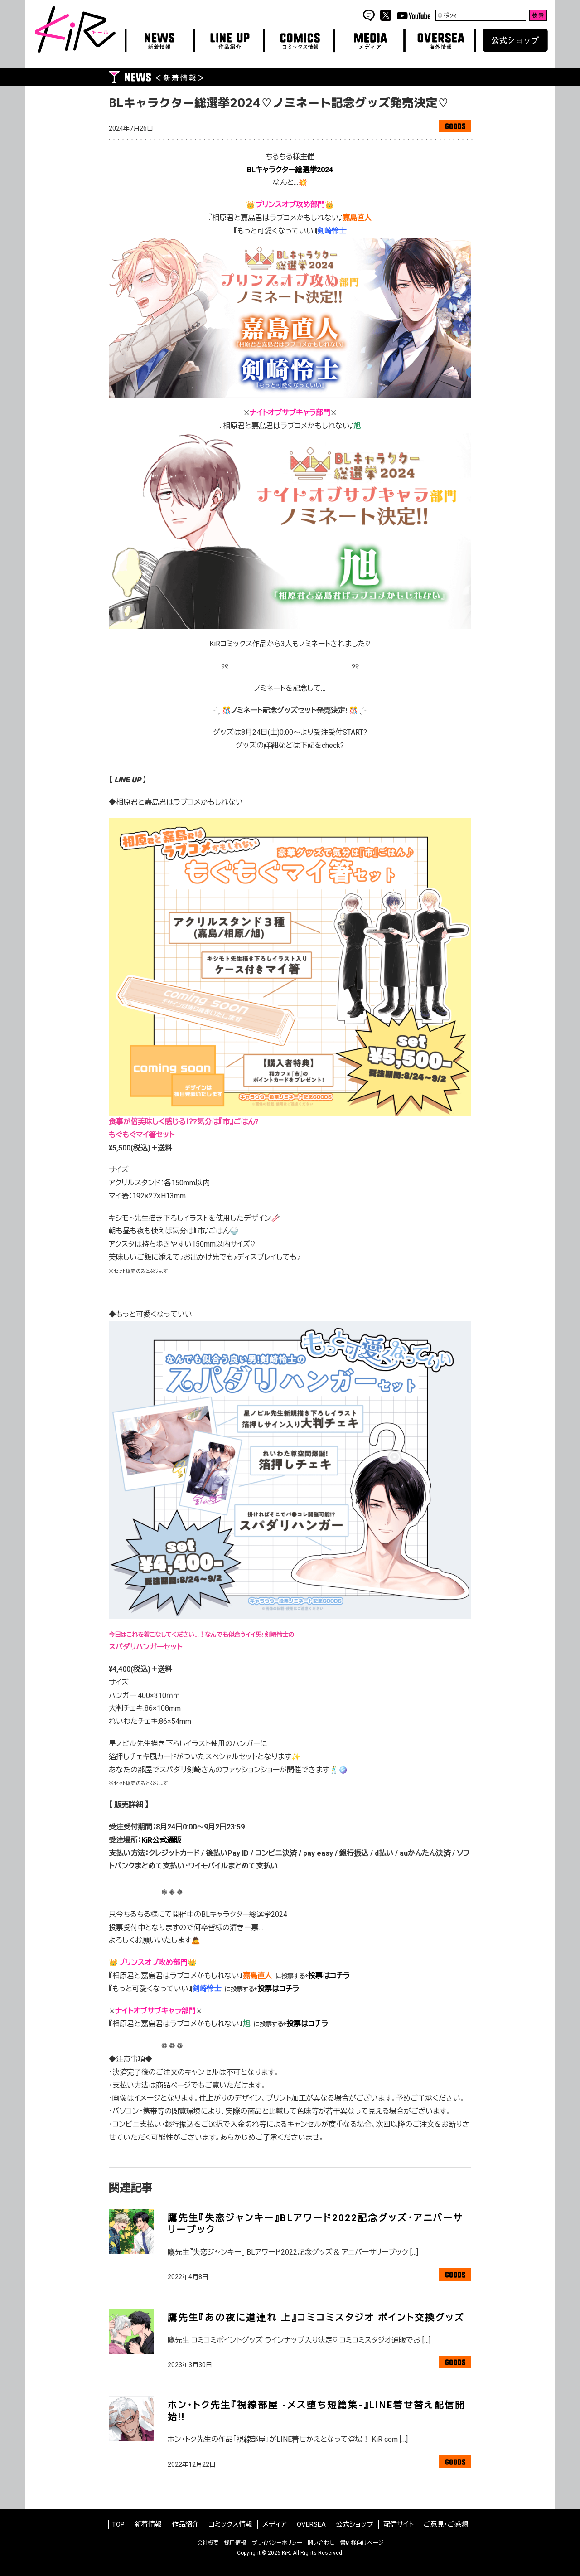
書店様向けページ (361, 2543)
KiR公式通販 (161, 1840)
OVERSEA (311, 2524)
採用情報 (235, 2543)
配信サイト (398, 2524)
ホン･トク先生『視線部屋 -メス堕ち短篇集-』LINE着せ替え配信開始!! (316, 2411)
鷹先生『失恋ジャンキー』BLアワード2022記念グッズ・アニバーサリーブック (315, 2223)
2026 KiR (279, 2553)
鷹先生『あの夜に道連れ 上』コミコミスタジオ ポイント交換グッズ (316, 2317)
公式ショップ (354, 2524)
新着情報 (148, 2524)
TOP (118, 2524)
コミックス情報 (230, 2524)
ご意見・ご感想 (446, 2524)
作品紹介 (185, 2524)
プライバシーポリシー (276, 2543)
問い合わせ (321, 2543)
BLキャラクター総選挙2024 (290, 169)
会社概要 (208, 2543)
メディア (274, 2524)
